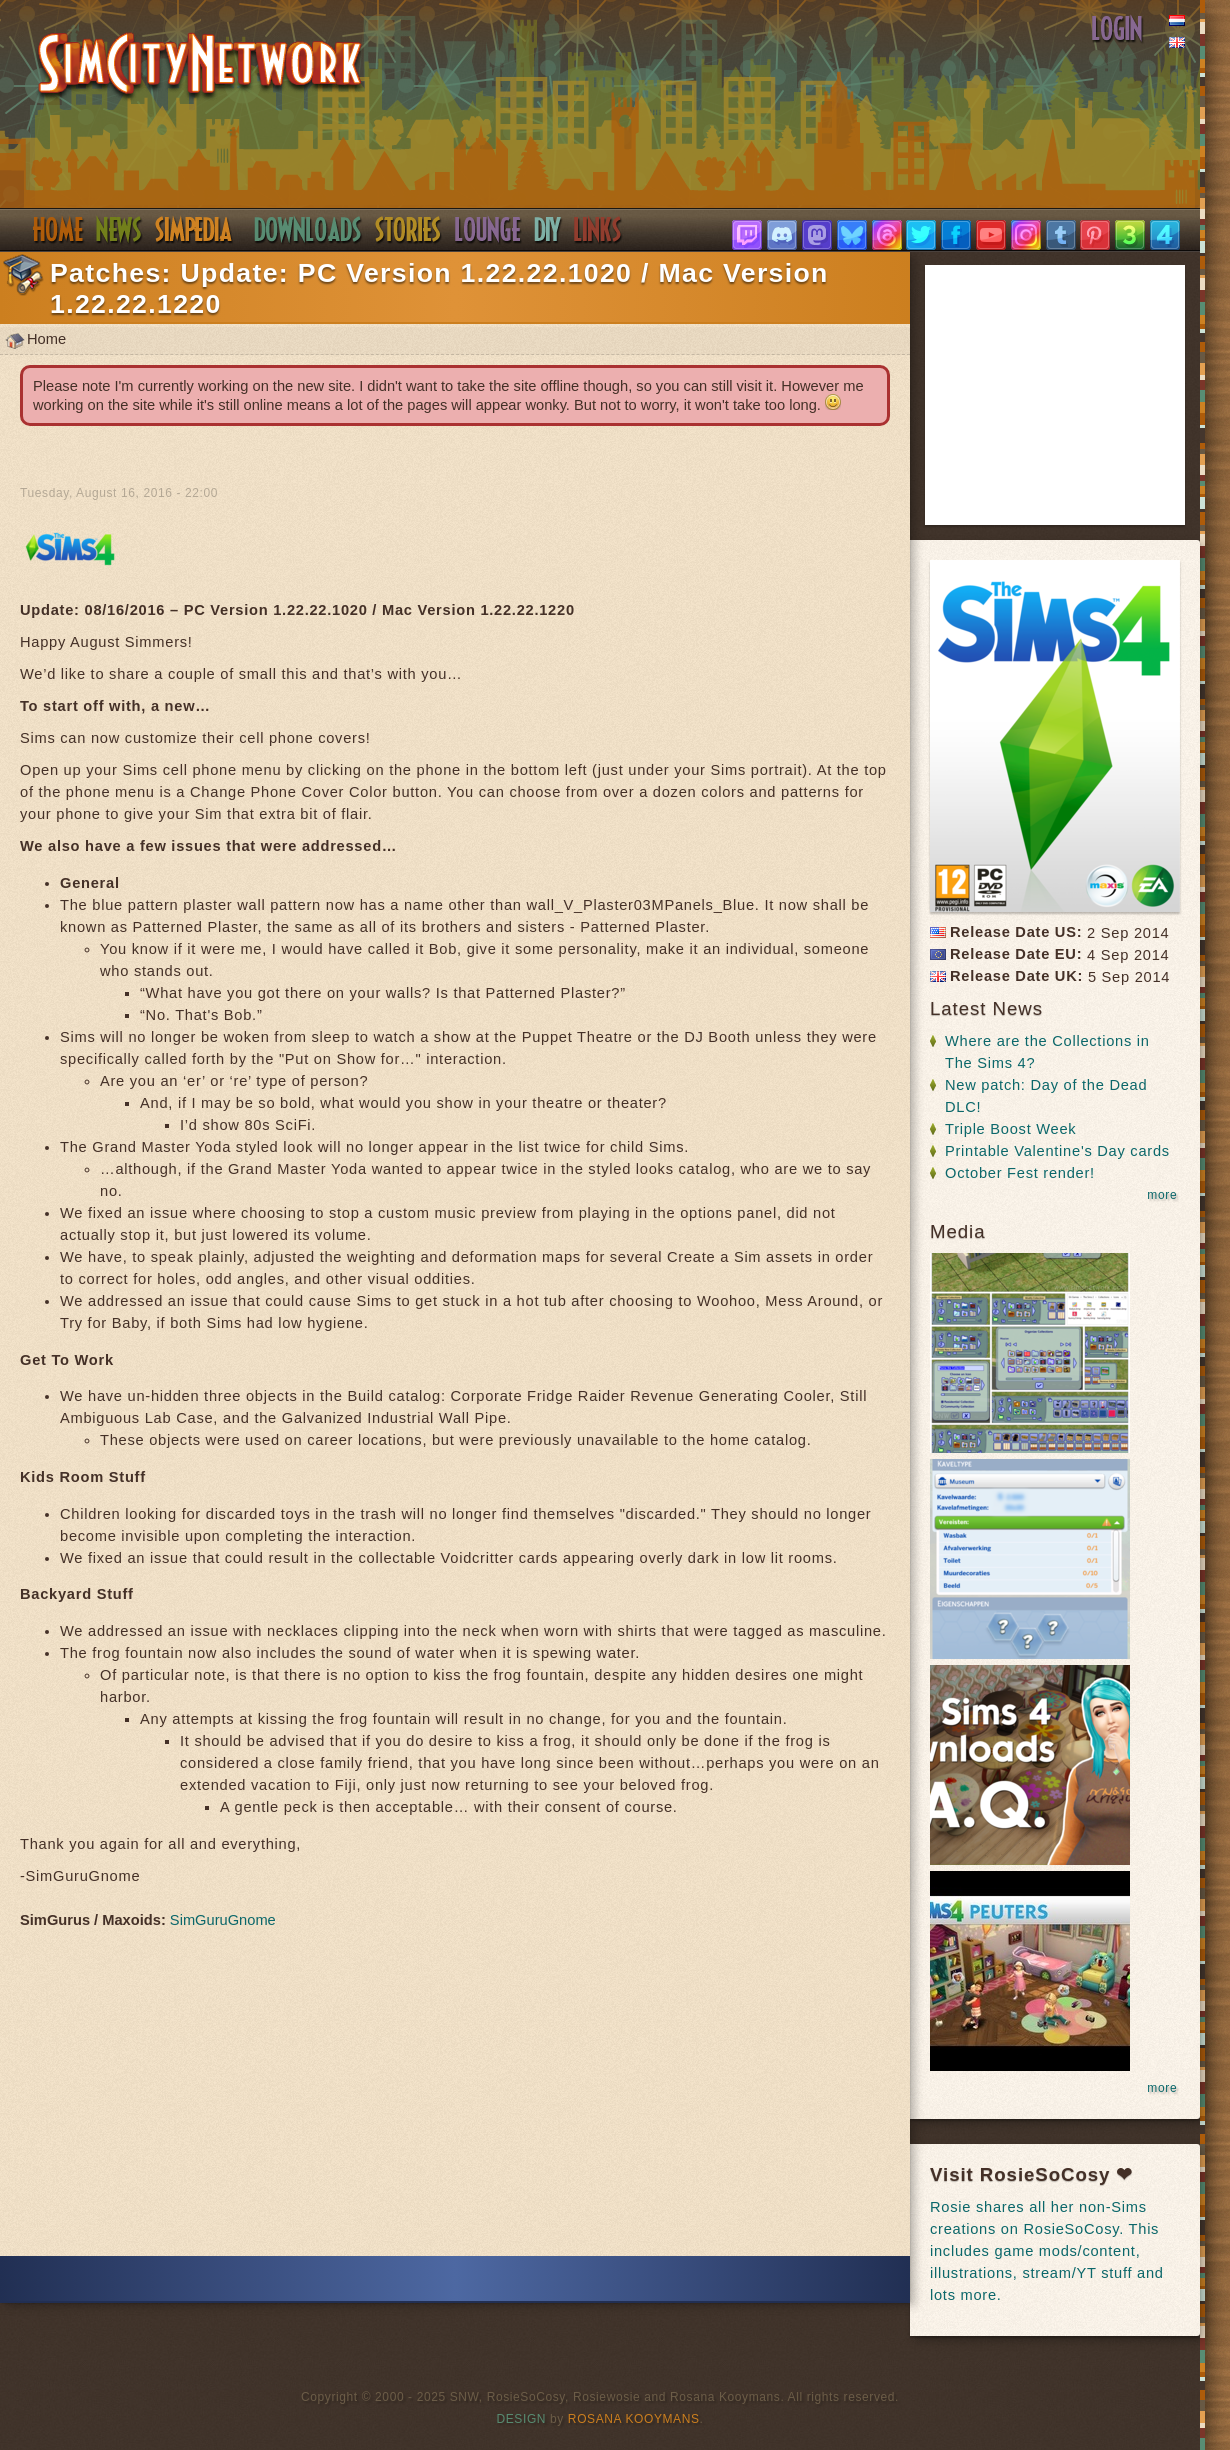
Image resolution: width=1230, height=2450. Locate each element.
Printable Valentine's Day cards (1057, 1151)
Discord (488, 230)
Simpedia (193, 230)
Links (598, 230)
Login (1117, 29)
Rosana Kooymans (634, 2419)
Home (57, 230)
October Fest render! (1020, 1173)
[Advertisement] (455, 2098)
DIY (547, 230)
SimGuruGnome (223, 1920)
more (1162, 1195)
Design (522, 2419)
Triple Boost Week (1010, 1129)
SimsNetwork (200, 66)
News (119, 230)
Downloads (308, 230)
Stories (408, 230)
